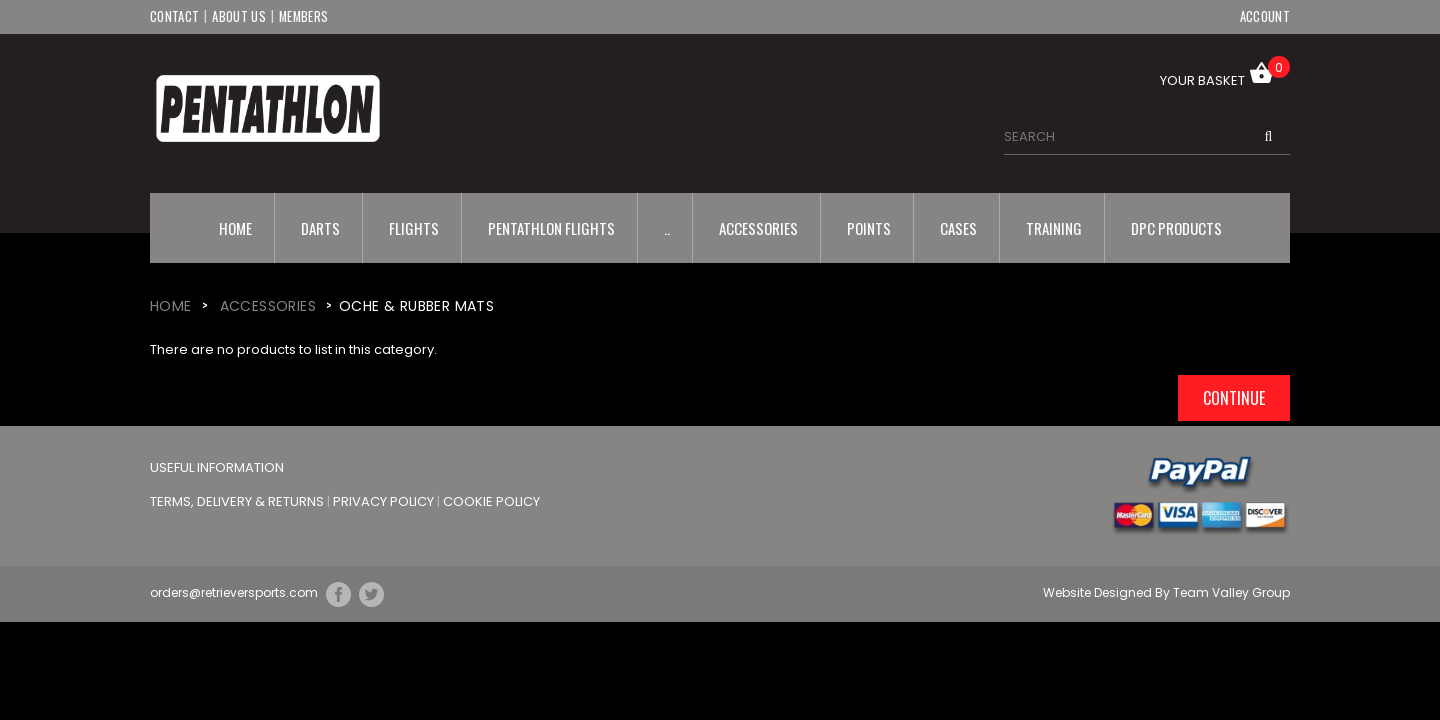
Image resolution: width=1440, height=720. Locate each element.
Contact (174, 16)
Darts (320, 227)
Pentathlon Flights (551, 227)
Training (1054, 227)
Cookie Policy (491, 500)
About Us (238, 16)
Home (235, 227)
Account (1265, 16)
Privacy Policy (385, 500)
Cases (958, 227)
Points (869, 227)
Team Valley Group (1231, 592)
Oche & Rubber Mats (416, 305)
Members (304, 16)
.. (667, 227)
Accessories (758, 227)
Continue (1234, 397)
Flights (414, 227)
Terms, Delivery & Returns (238, 500)
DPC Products (1176, 227)
